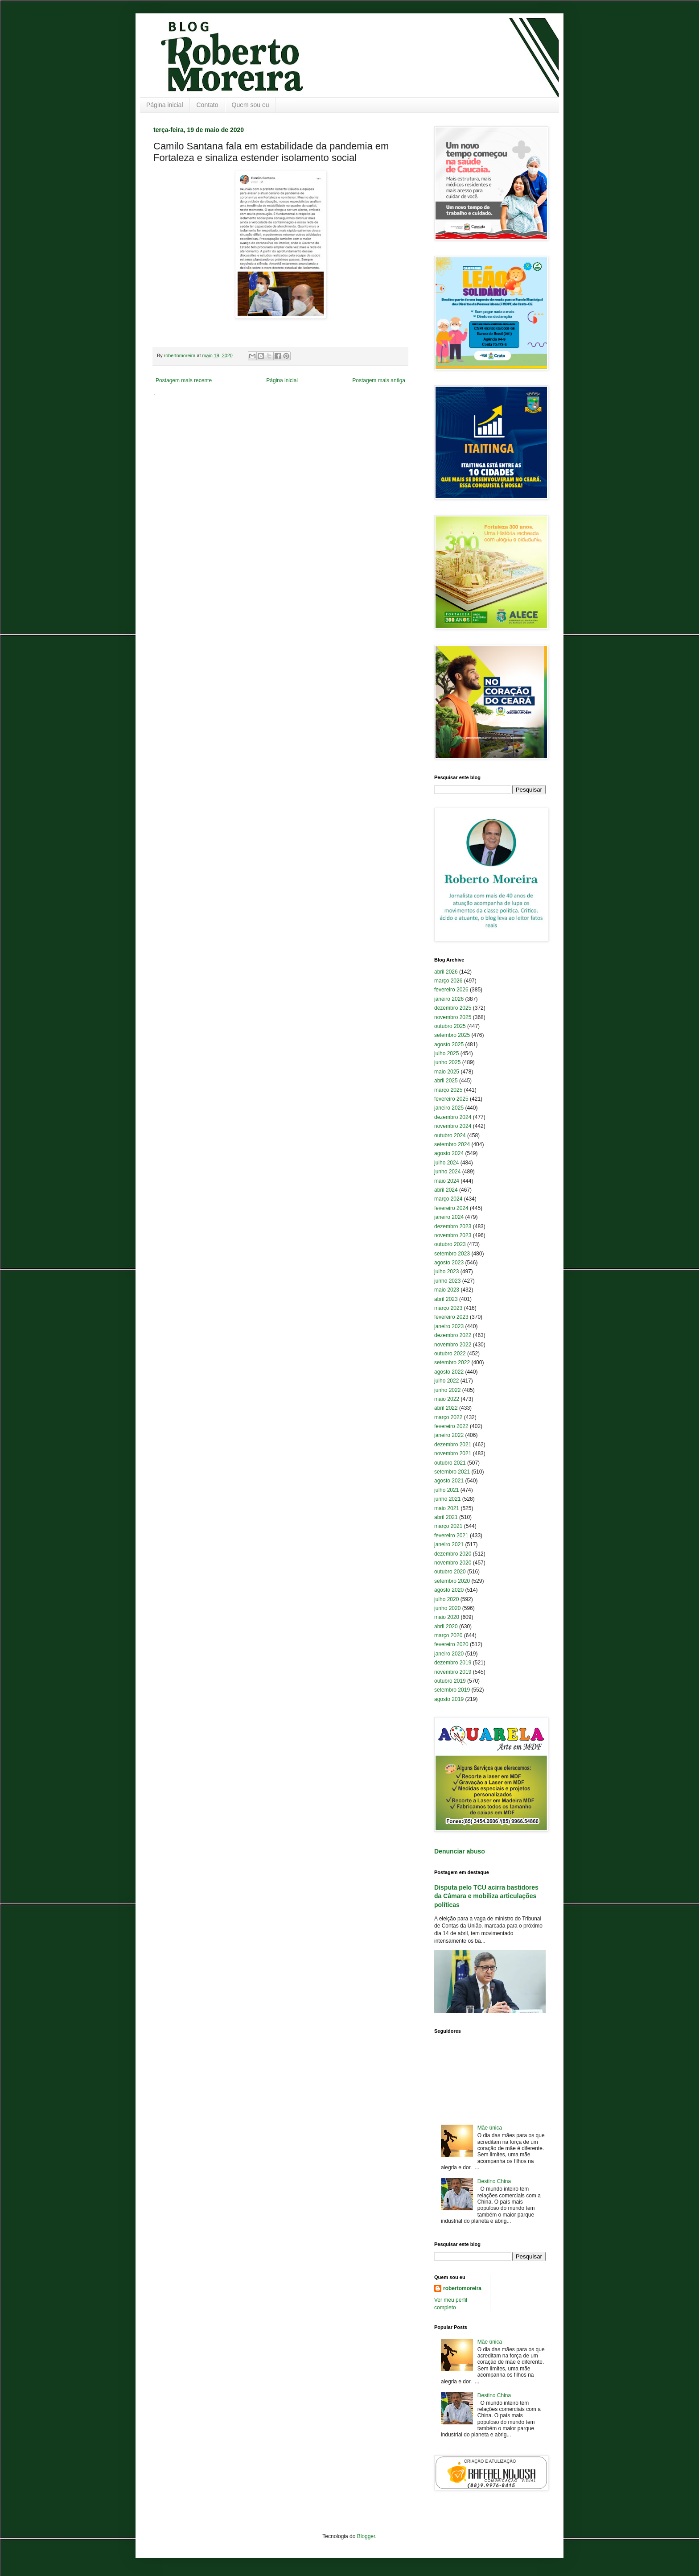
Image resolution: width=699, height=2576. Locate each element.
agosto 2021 (449, 1481)
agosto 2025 (449, 1044)
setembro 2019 (452, 1690)
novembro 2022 (452, 1345)
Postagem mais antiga (378, 380)
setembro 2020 (452, 1581)
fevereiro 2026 (451, 990)
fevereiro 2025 (451, 1099)
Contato (207, 104)
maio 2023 (446, 1290)
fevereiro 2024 (451, 1208)
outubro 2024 (450, 1135)
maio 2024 (446, 1181)
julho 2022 (446, 1381)
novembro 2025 (452, 1017)
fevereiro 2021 (451, 1535)
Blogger (366, 2536)
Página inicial (164, 104)
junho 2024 (447, 1171)
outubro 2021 (450, 1463)
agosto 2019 (449, 1699)
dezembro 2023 (452, 1226)
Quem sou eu (250, 104)
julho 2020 (446, 1599)
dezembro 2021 (452, 1444)
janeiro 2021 (449, 1544)
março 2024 (448, 1199)
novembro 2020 (452, 1563)
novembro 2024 (452, 1126)
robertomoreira (462, 2288)
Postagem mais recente (184, 380)
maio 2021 (446, 1508)
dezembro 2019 (452, 1663)
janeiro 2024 (449, 1217)
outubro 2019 (450, 1681)
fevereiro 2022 (451, 1426)
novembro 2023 (452, 1235)
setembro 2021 (452, 1472)
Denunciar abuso (459, 1851)
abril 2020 (446, 1626)
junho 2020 (447, 1608)
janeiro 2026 (449, 999)
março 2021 (448, 1526)
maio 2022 (446, 1399)
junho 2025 (447, 1062)
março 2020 (448, 1635)
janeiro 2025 (449, 1108)
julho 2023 (446, 1271)
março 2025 (448, 1090)
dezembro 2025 (452, 1008)
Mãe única (489, 2128)
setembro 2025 (452, 1035)
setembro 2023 (452, 1254)
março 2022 (448, 1417)
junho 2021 (447, 1499)
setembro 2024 (452, 1144)
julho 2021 (446, 1490)
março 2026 (448, 981)
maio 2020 (446, 1617)
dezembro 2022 (452, 1335)
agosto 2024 (449, 1153)
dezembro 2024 (452, 1117)
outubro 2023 (450, 1244)
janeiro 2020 (449, 1654)
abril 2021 (446, 1517)
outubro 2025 (450, 1026)
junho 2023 (447, 1281)
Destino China (494, 2181)
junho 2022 (447, 1390)
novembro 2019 (452, 1672)
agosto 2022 (449, 1372)
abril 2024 (446, 1190)
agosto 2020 (449, 1590)
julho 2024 (446, 1163)
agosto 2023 (449, 1262)
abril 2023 (446, 1299)
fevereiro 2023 (451, 1317)
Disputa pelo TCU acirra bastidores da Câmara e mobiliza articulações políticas (486, 1896)
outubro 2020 (450, 1572)
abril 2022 (446, 1408)
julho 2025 (446, 1053)
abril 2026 (446, 972)
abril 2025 (446, 1080)
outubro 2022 (450, 1353)
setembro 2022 (452, 1362)
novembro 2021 (452, 1453)
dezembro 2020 (452, 1554)
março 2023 (448, 1308)
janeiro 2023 (449, 1326)
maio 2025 (446, 1072)
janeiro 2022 (449, 1435)
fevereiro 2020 (451, 1644)
